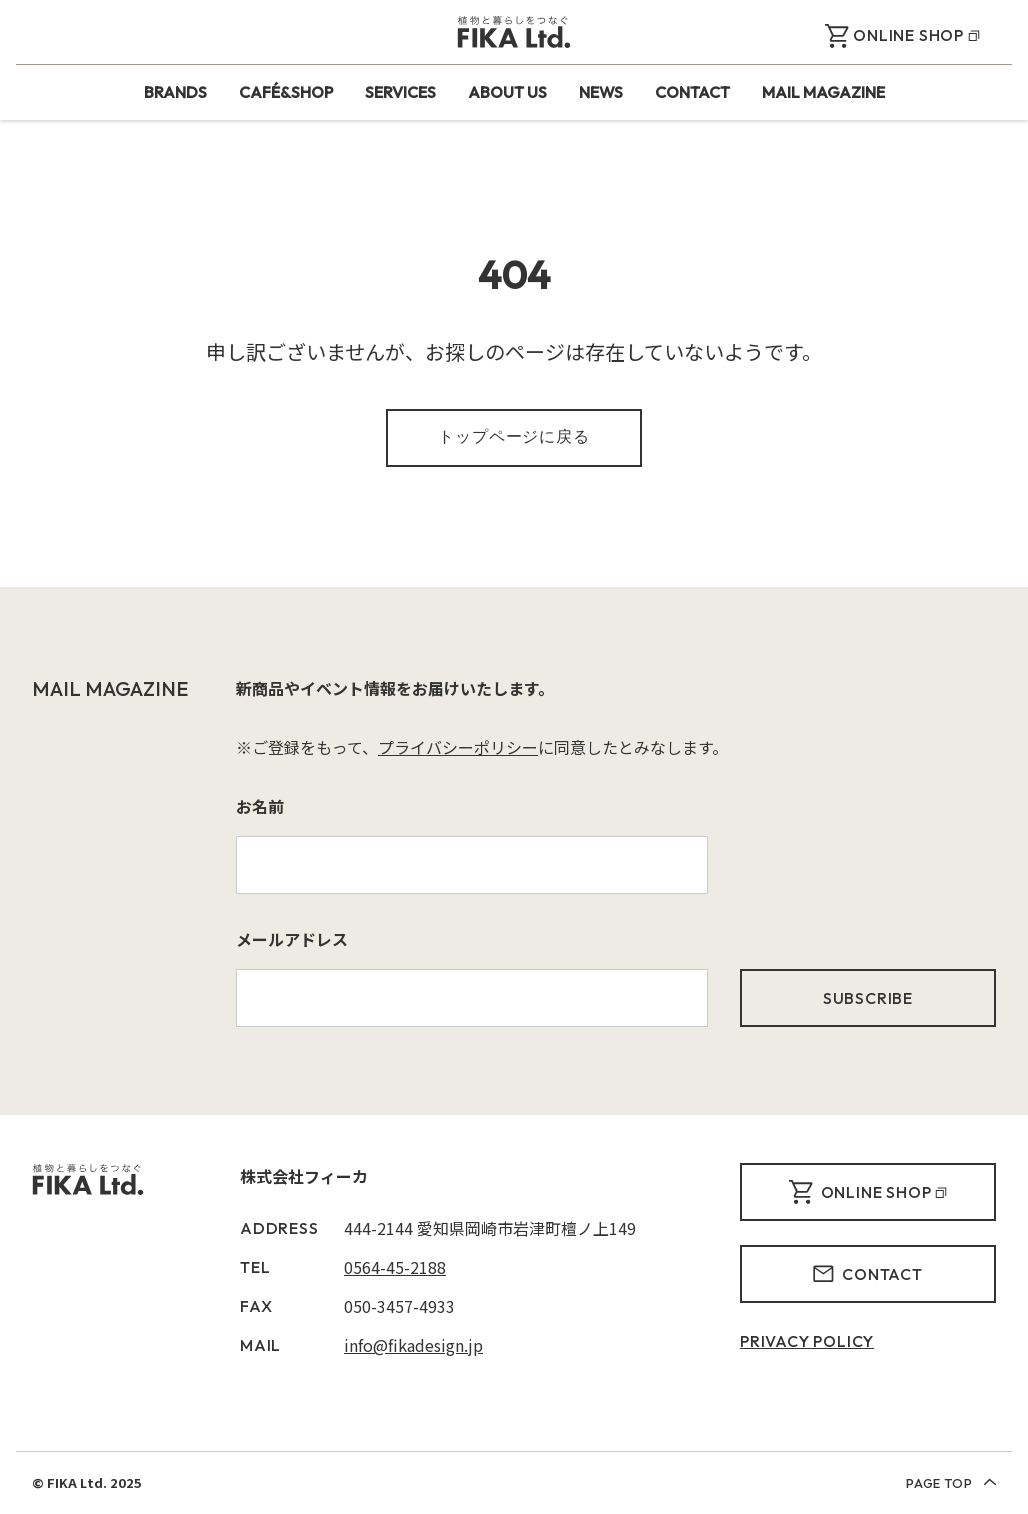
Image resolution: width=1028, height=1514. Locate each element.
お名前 (260, 806)
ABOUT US (507, 92)
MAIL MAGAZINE (823, 92)
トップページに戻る (513, 436)
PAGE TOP (951, 1483)
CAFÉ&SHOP (286, 92)
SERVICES (400, 92)
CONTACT (692, 92)
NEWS (601, 92)
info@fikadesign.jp (413, 1345)
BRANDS (175, 92)
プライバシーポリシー (458, 747)
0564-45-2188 (395, 1267)
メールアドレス (292, 939)
